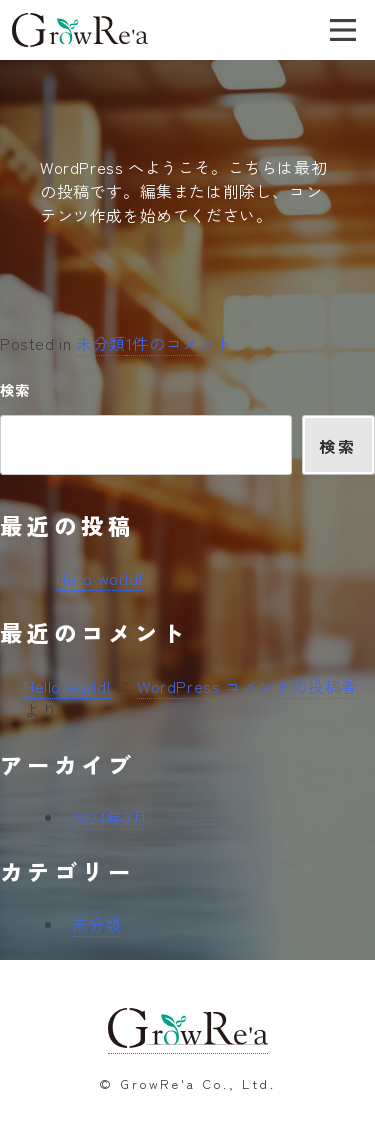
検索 (14, 389)
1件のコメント (179, 343)
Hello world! (99, 578)
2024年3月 (110, 817)
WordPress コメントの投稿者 (247, 686)
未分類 (101, 343)
